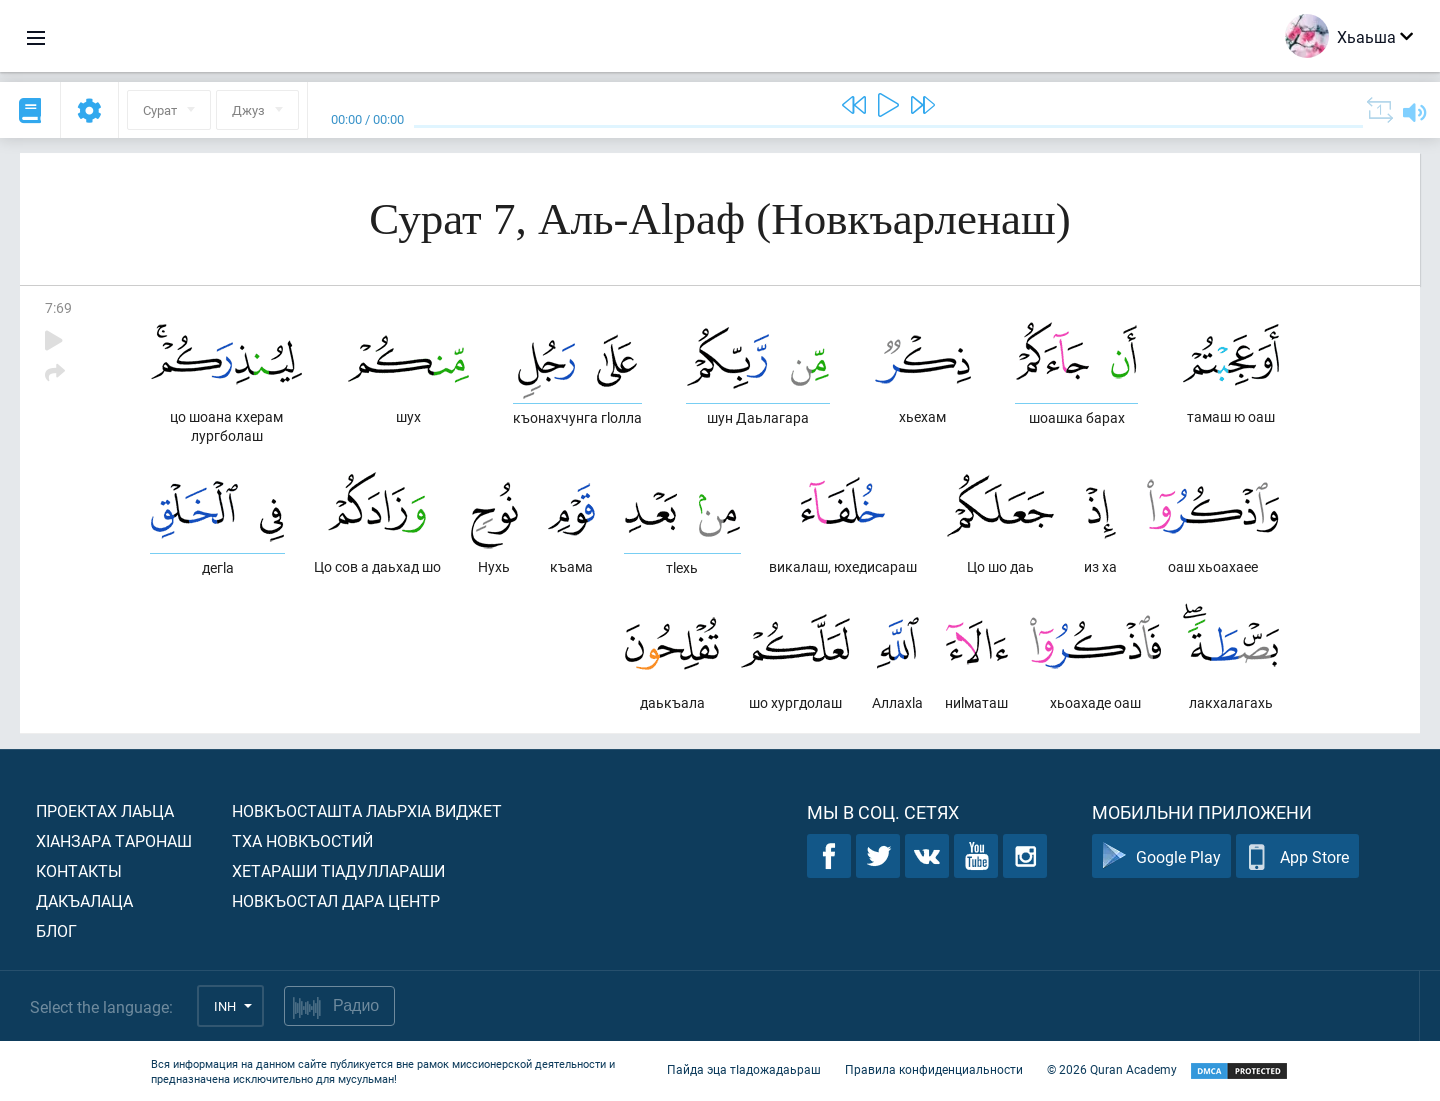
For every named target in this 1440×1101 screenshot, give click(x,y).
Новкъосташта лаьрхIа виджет (367, 810)
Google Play (1161, 856)
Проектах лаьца (105, 810)
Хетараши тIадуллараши (338, 870)
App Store (1297, 856)
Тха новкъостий (302, 840)
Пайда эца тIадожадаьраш (744, 1069)
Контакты (79, 870)
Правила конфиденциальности (934, 1069)
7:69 (58, 307)
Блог (56, 930)
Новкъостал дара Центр (336, 900)
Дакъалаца (84, 900)
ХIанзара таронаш (114, 840)
